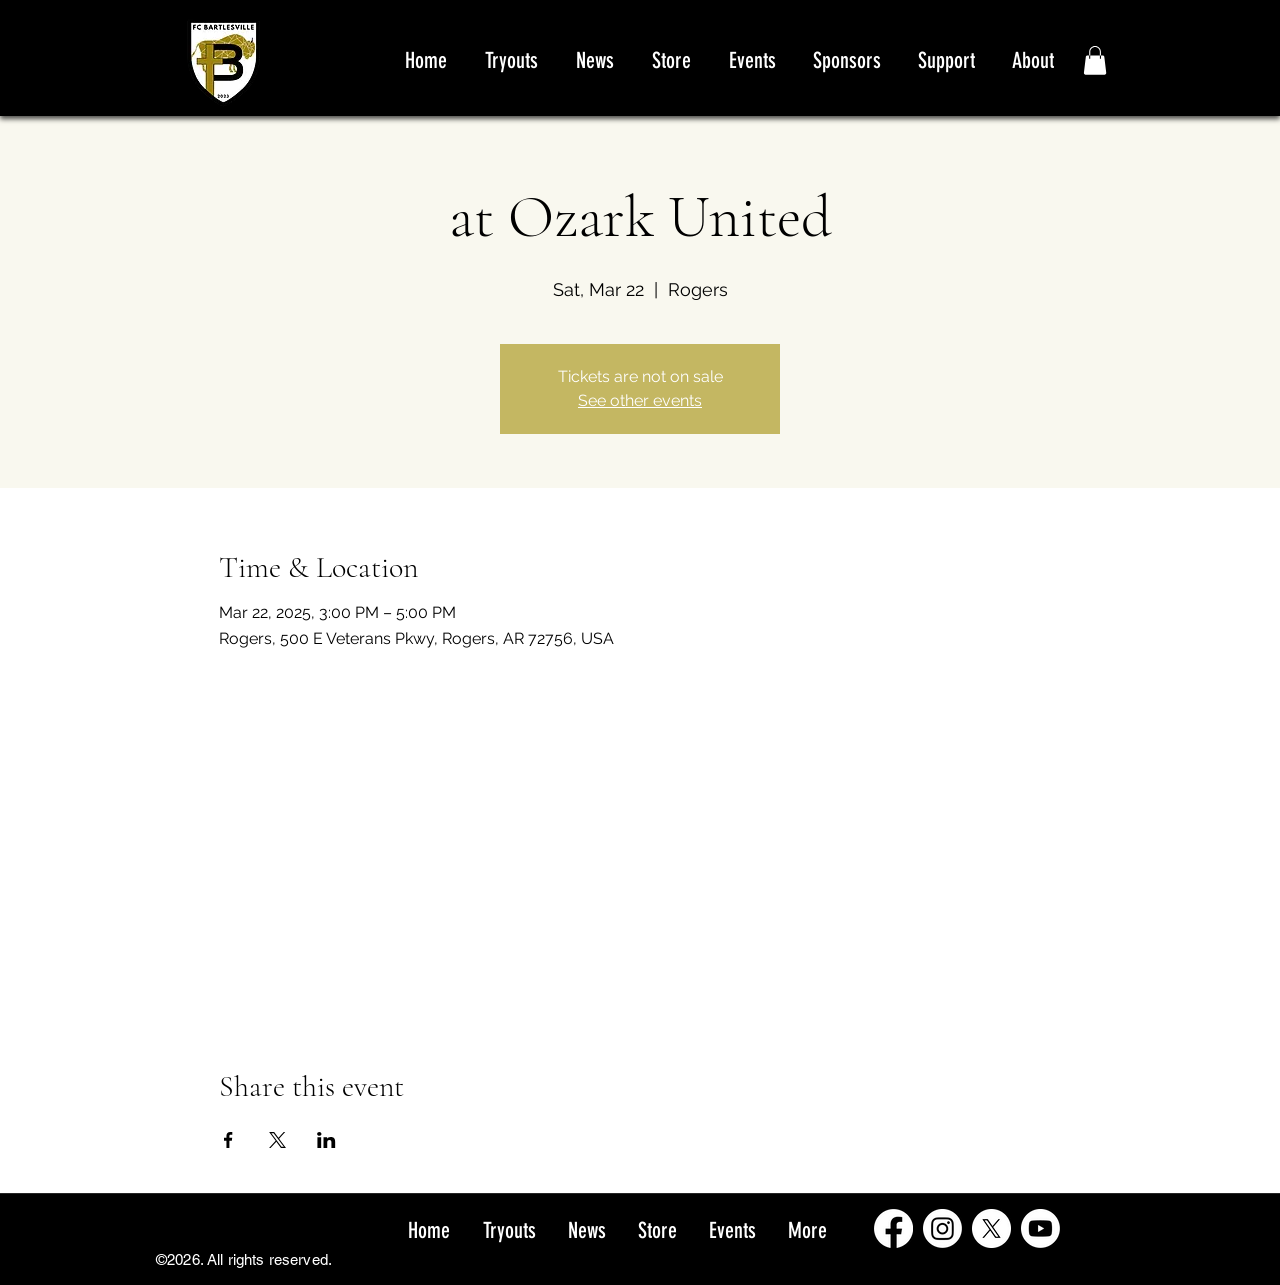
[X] (991, 1228)
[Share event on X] (277, 1140)
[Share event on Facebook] (228, 1140)
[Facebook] (893, 1228)
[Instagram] (942, 1228)
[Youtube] (1040, 1228)
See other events (640, 400)
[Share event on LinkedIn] (326, 1140)
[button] (1095, 60)
